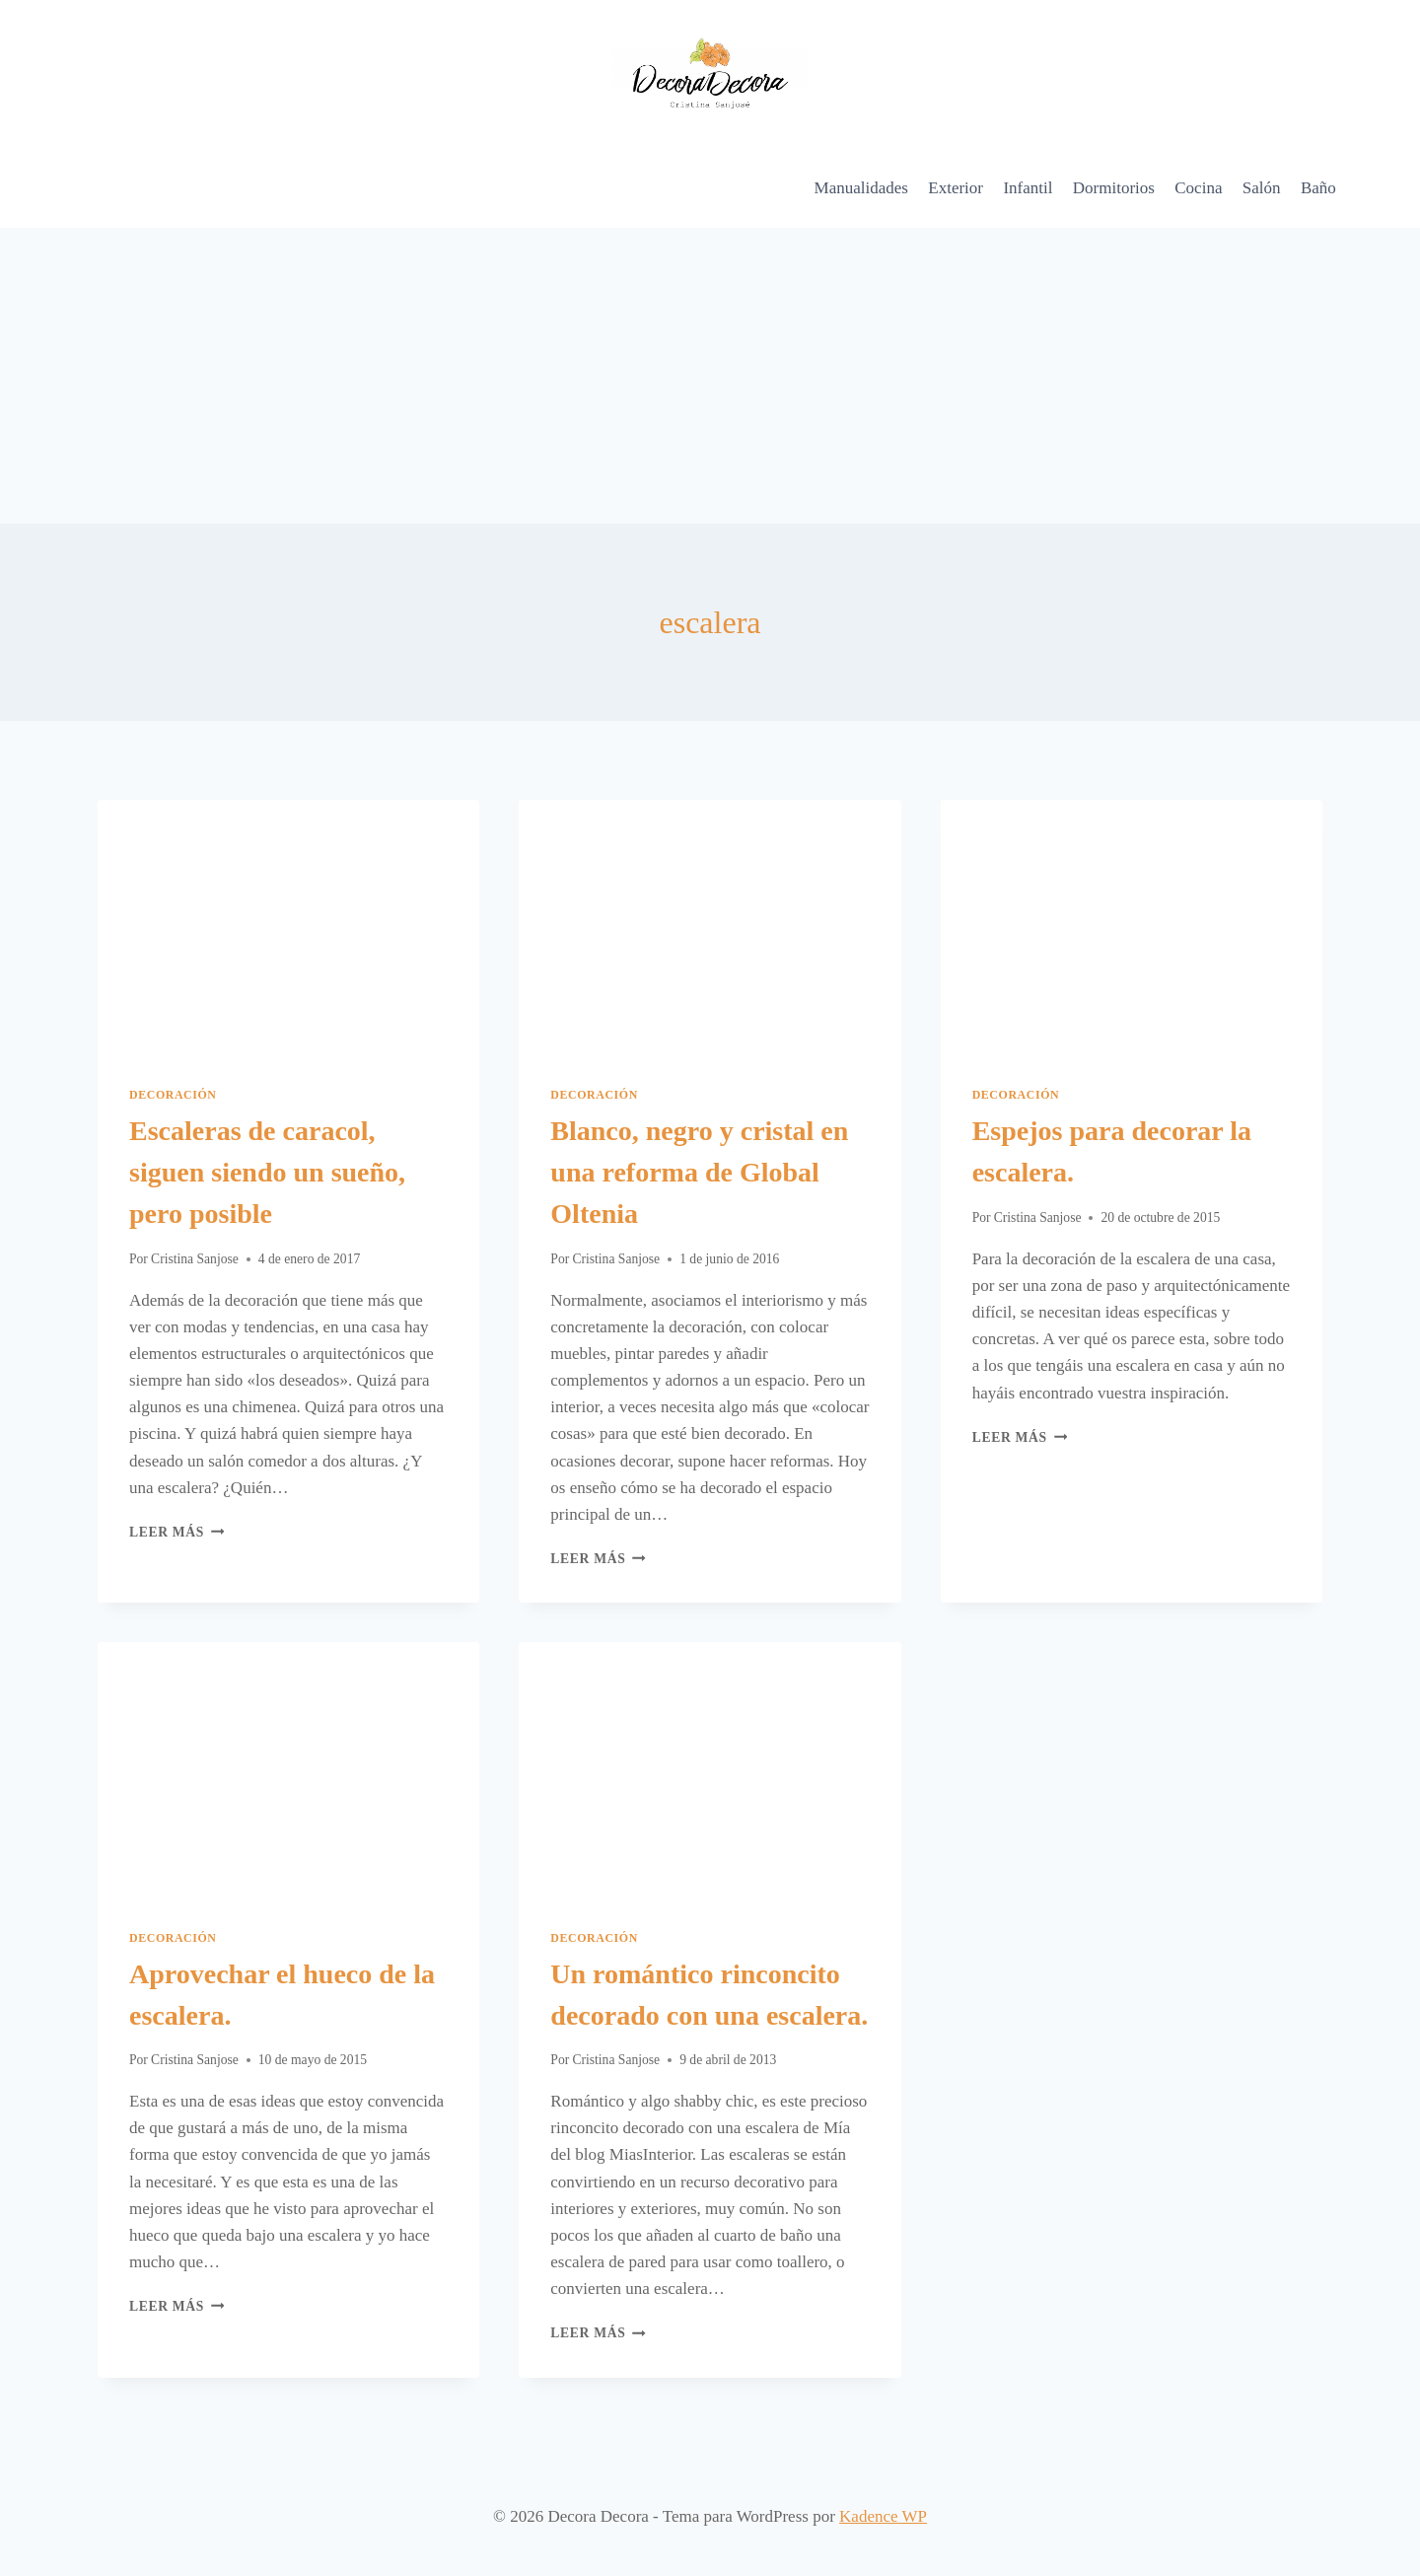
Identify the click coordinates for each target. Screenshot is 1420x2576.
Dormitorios (1114, 188)
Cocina (1198, 188)
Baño (1318, 188)
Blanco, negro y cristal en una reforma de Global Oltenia (699, 1172)
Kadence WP (883, 2516)
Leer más (176, 1532)
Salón (1261, 188)
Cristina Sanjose (195, 1259)
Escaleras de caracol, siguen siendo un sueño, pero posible (267, 1172)
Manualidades (861, 188)
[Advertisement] (710, 376)
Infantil (1027, 188)
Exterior (955, 188)
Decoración (173, 1095)
